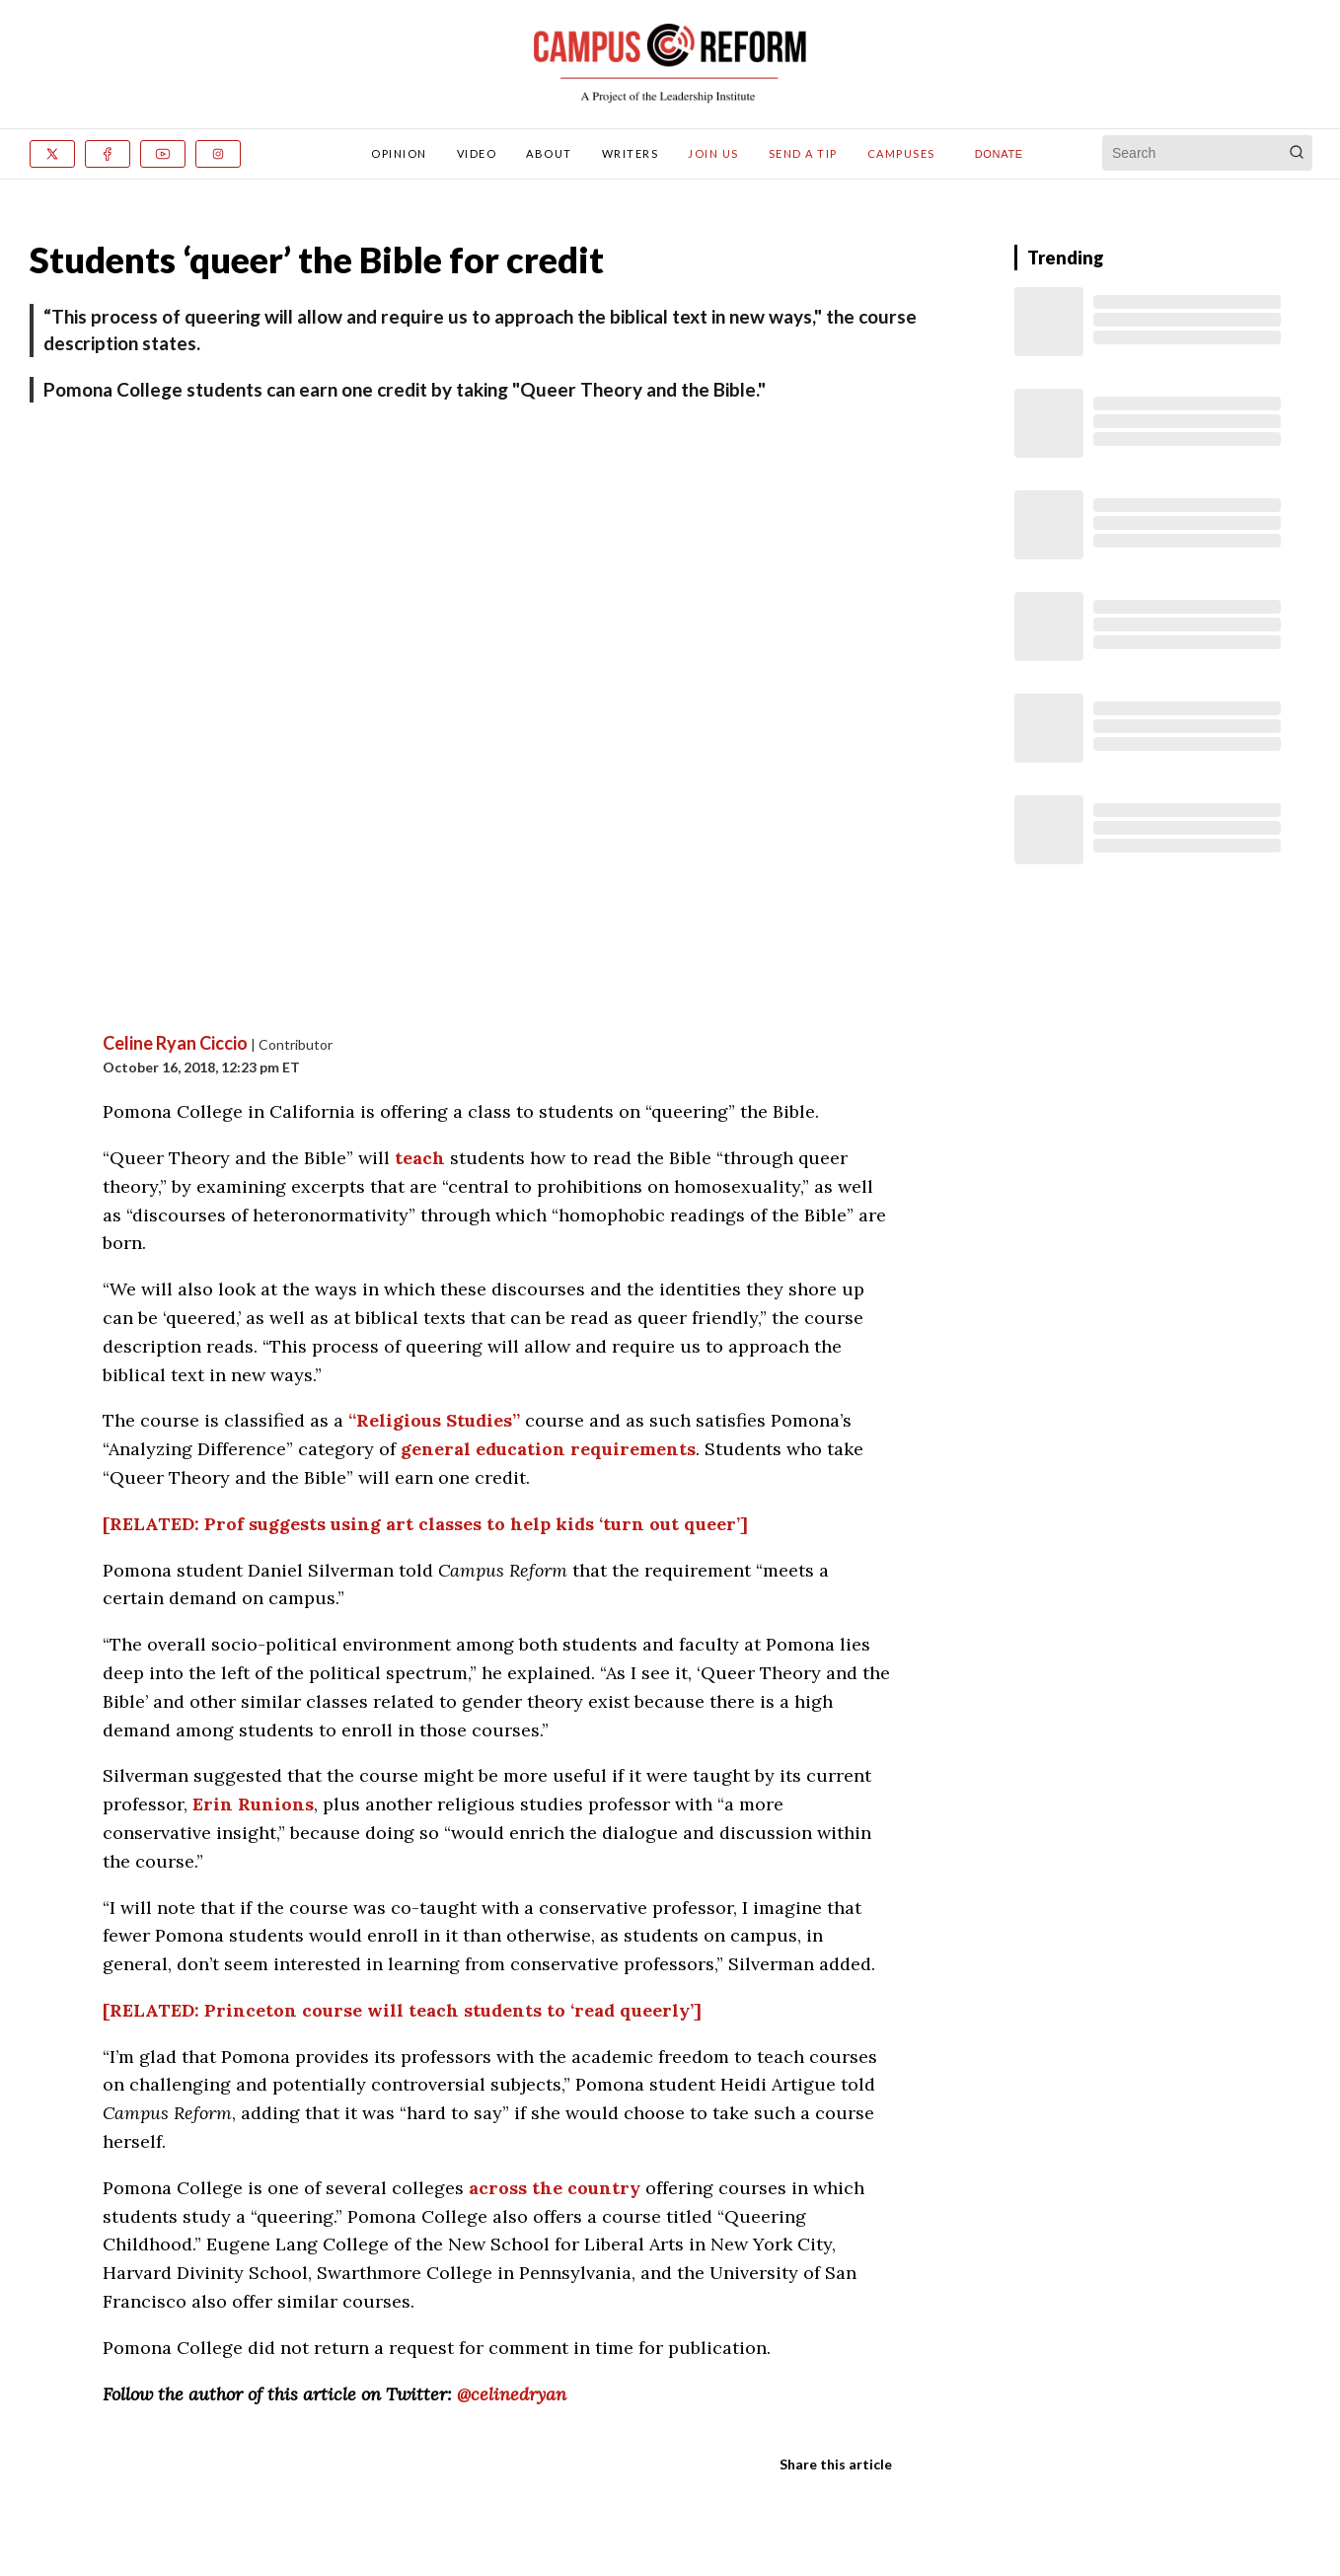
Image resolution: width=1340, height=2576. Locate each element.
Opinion (399, 153)
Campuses (901, 153)
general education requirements (548, 1448)
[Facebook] (107, 154)
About (549, 153)
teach (420, 1157)
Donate (999, 154)
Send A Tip (803, 153)
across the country (554, 2187)
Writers (630, 153)
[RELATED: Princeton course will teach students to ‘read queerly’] (402, 2010)
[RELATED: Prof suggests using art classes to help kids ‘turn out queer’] (425, 1523)
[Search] (1296, 153)
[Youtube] (163, 154)
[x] (52, 154)
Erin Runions (253, 1804)
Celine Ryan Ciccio (175, 1043)
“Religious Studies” (434, 1420)
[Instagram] (218, 154)
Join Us (713, 153)
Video (477, 153)
